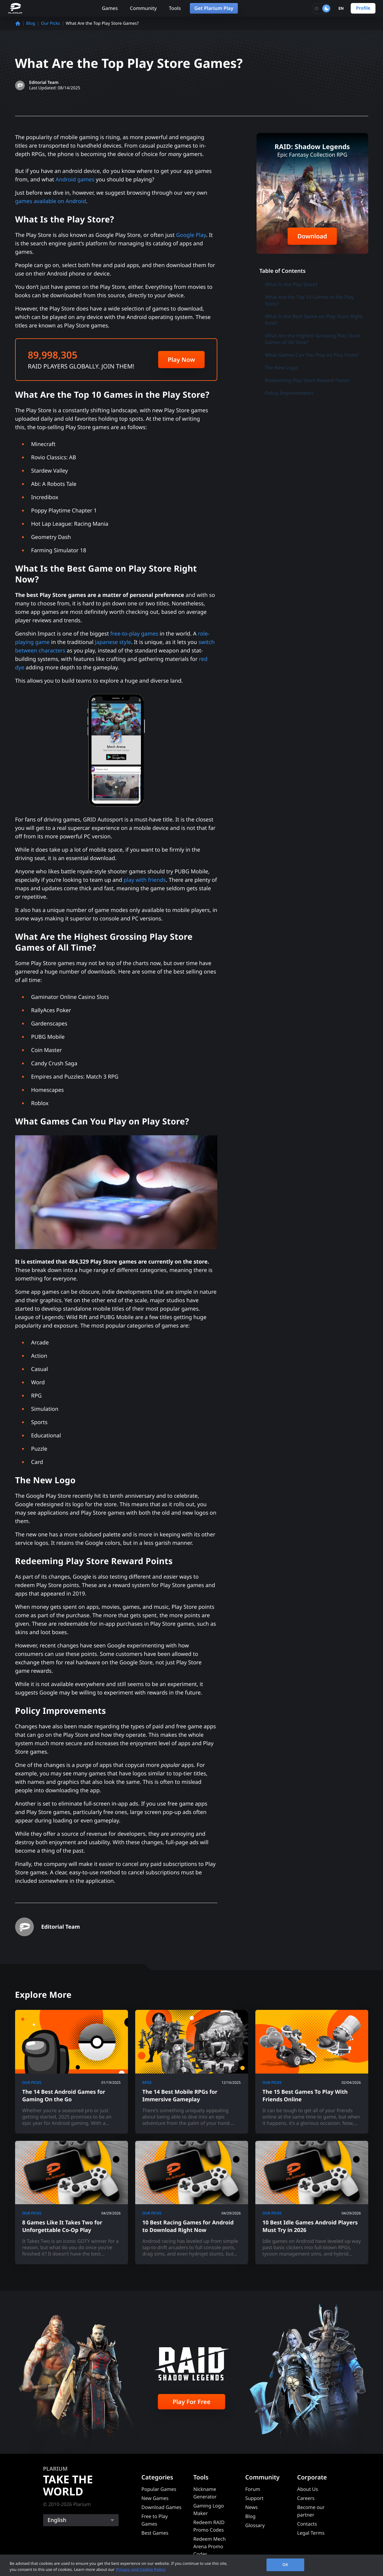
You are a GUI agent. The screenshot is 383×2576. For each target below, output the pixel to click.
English (57, 2520)
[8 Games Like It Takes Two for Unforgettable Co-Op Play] (71, 2202)
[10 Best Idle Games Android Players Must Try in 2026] (311, 2202)
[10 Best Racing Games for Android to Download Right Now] (191, 2202)
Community (143, 8)
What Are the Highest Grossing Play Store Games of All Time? (312, 339)
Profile (363, 8)
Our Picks (50, 23)
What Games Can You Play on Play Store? (312, 355)
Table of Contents (283, 271)
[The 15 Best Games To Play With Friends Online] (311, 2071)
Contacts (307, 2523)
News (251, 2507)
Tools (175, 8)
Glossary (255, 2525)
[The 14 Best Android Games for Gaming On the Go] (71, 2071)
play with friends (144, 880)
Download (312, 236)
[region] (191, 2565)
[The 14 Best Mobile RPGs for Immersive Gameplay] (191, 2071)
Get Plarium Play (213, 8)
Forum (252, 2489)
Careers (306, 2498)
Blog (30, 23)
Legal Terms (311, 2533)
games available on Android (50, 201)
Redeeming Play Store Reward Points (307, 380)
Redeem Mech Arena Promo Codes (209, 2546)
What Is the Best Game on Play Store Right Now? (313, 319)
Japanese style (113, 642)
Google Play (191, 235)
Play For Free (191, 2402)
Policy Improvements (289, 393)
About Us (307, 2489)
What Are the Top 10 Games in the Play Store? (309, 300)
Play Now (181, 359)
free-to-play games (134, 633)
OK (285, 2564)
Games (110, 8)
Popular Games (159, 2489)
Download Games (162, 2507)
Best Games (155, 2533)
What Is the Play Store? (291, 284)
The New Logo (281, 367)
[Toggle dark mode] (321, 8)
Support (254, 2498)
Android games (75, 179)
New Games (155, 2498)
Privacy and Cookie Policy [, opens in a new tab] (140, 2569)
